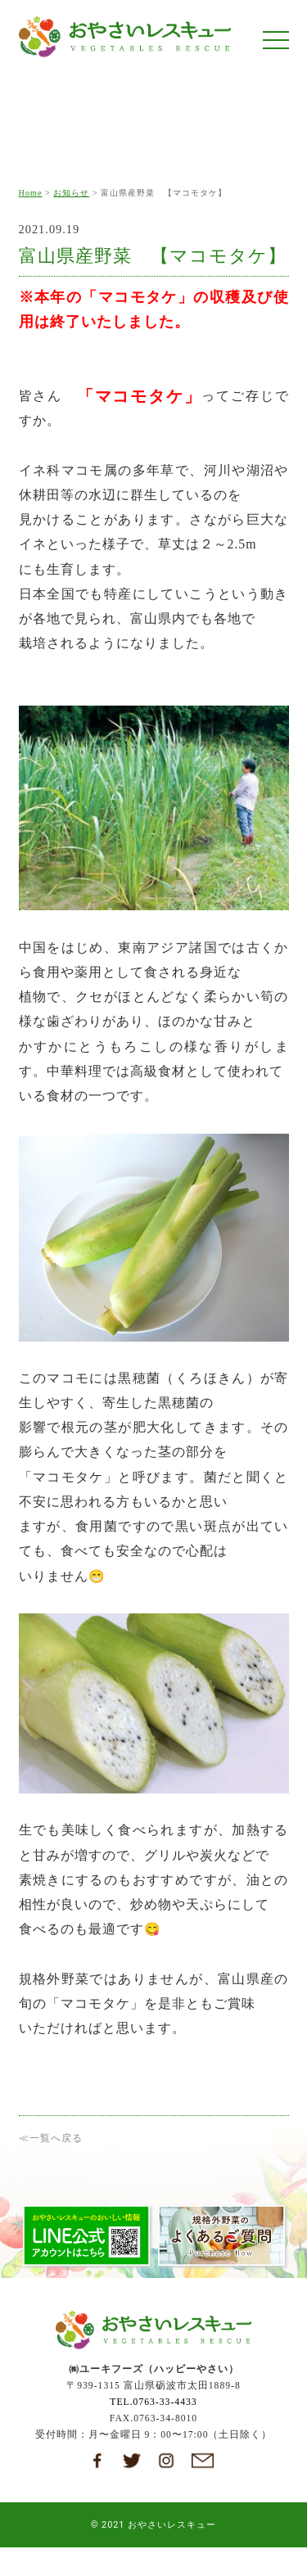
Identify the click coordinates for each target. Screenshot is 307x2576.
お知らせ (71, 192)
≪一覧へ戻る (51, 2138)
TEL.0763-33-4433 (153, 2406)
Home (31, 192)
